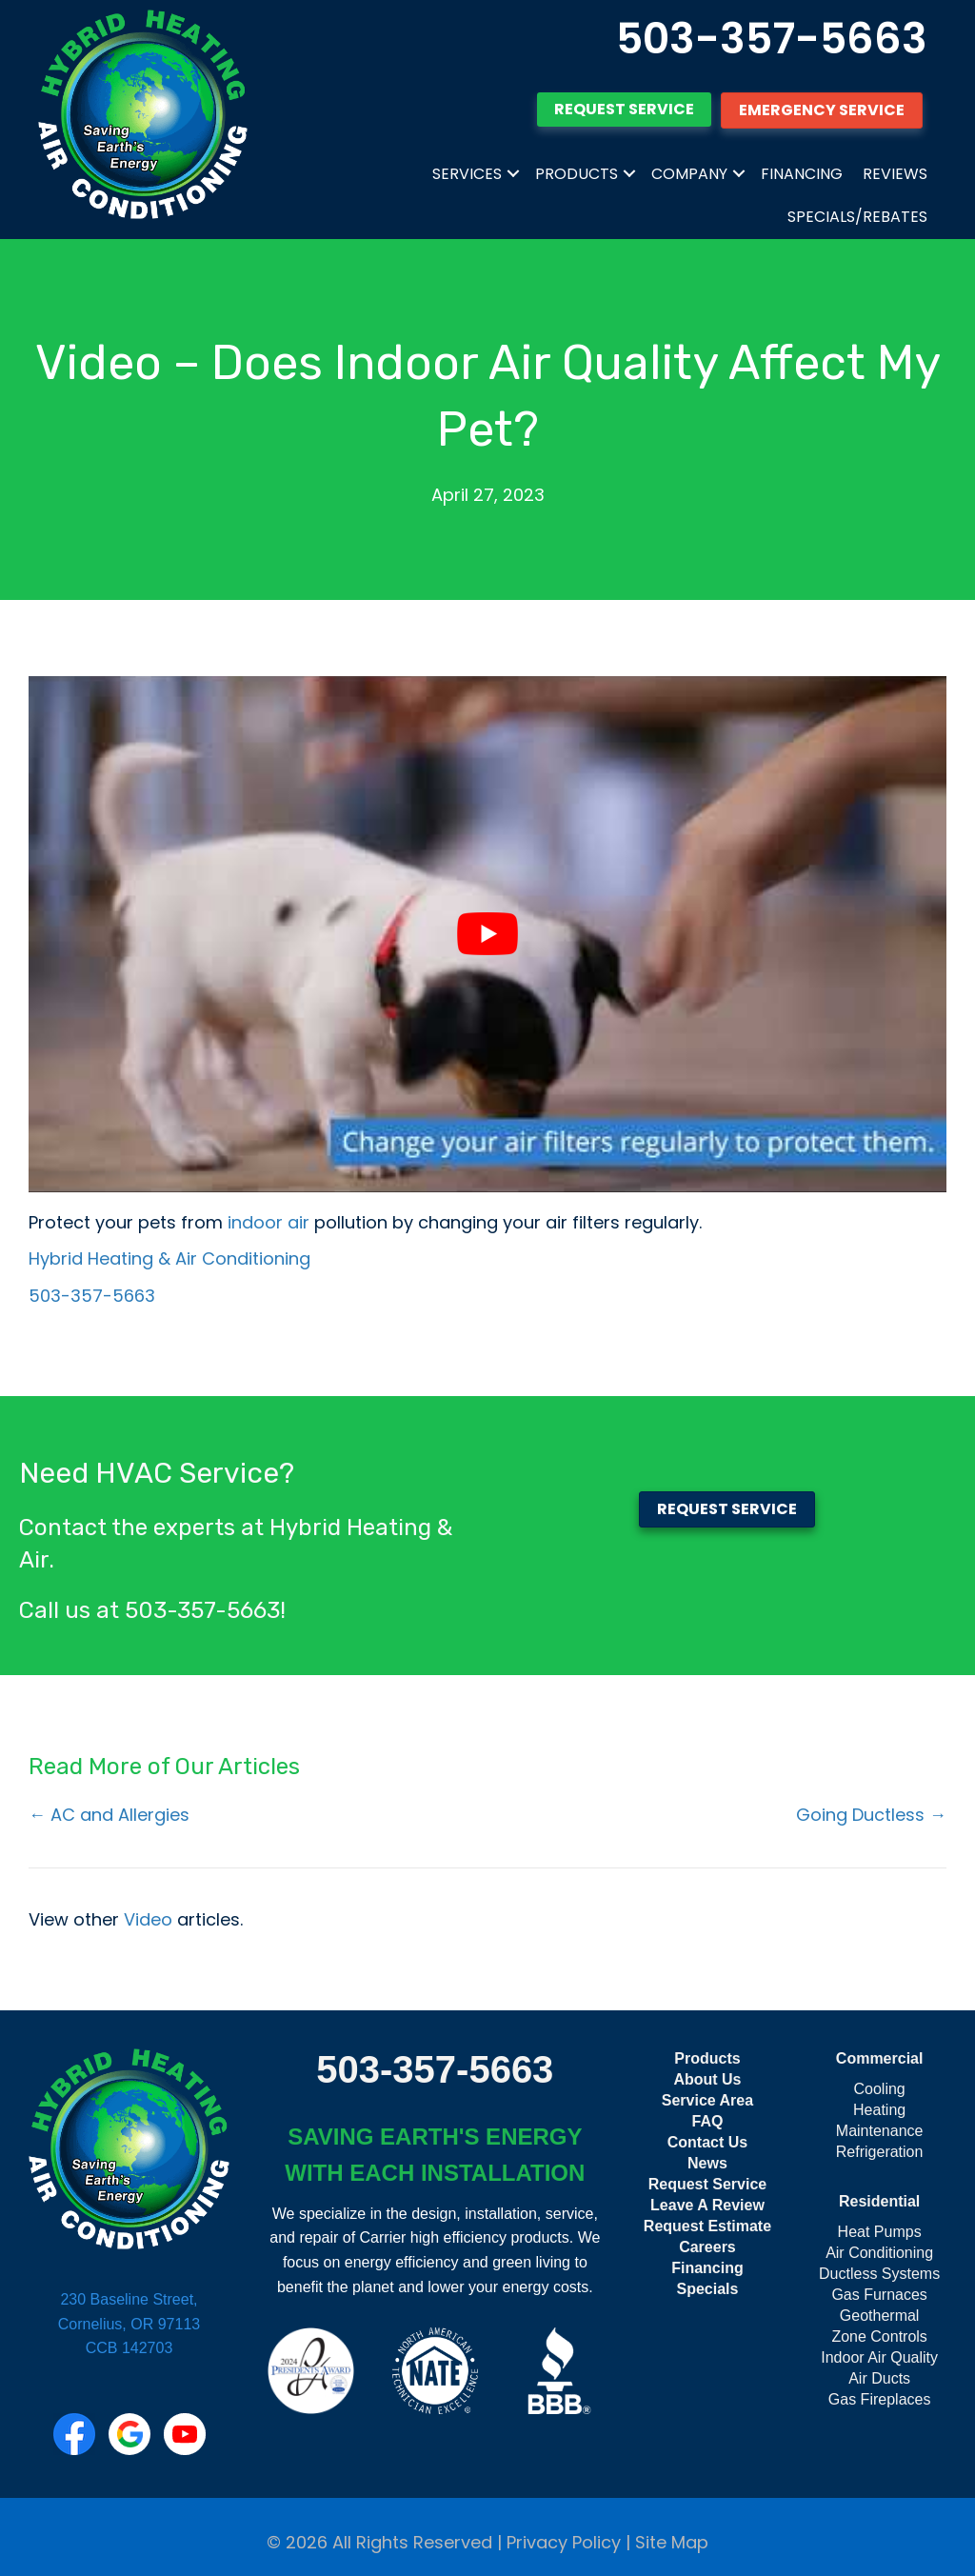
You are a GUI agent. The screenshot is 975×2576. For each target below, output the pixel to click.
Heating (879, 2110)
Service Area (707, 2100)
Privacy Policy (564, 2542)
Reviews (895, 174)
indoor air (266, 1222)
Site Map (671, 2542)
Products (576, 174)
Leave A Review (707, 2205)
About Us (707, 2079)
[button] (513, 174)
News (707, 2163)
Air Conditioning (879, 2253)
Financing (802, 174)
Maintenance (880, 2131)
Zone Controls (879, 2336)
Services (467, 174)
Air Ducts (879, 2378)
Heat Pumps (880, 2232)
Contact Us (707, 2142)
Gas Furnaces (878, 2294)
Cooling (879, 2089)
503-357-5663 (771, 39)
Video (148, 1919)
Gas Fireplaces (879, 2399)
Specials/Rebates (857, 217)
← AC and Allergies (109, 1815)
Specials (707, 2289)
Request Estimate (707, 2226)
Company (689, 174)
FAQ (708, 2121)
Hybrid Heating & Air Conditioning (169, 1258)
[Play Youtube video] (487, 934)
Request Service (707, 2184)
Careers (707, 2247)
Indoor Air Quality (879, 2357)
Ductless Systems (879, 2274)
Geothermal (880, 2315)
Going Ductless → (871, 1815)
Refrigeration (880, 2152)
